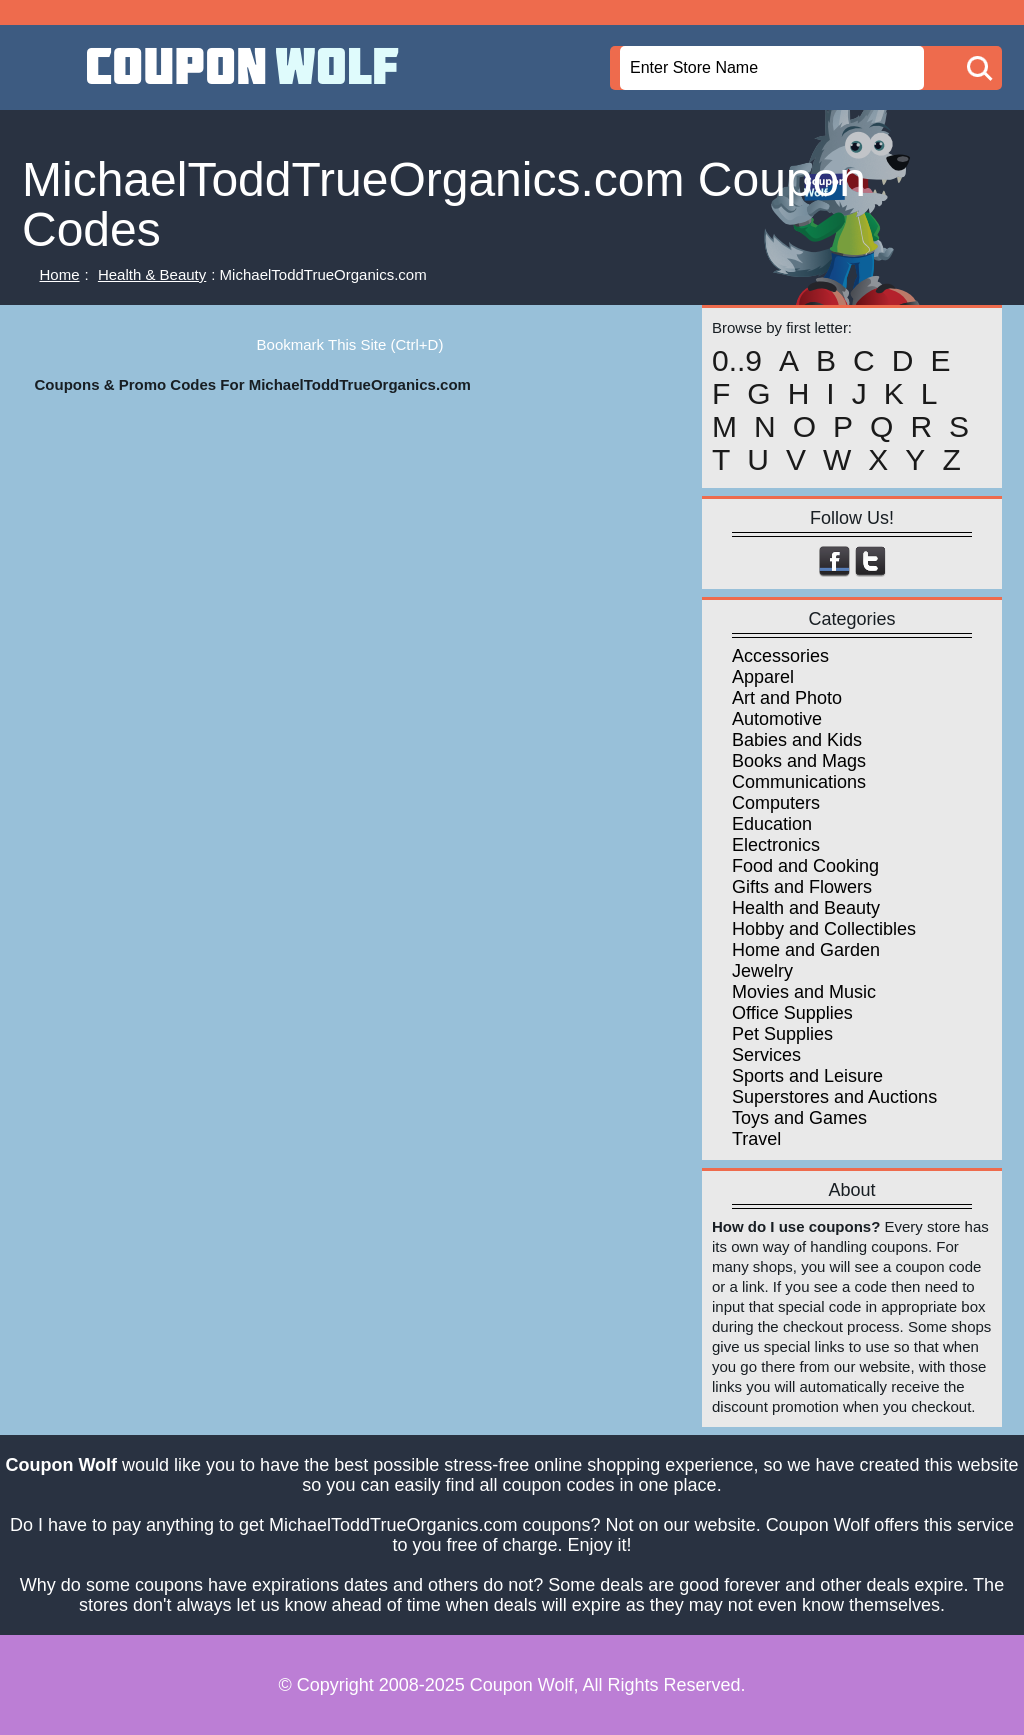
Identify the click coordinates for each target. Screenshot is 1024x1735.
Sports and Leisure (807, 1076)
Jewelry (762, 971)
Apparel (763, 677)
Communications (799, 782)
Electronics (776, 845)
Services (766, 1055)
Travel (756, 1139)
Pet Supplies (782, 1034)
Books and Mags (799, 761)
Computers (776, 803)
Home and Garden (806, 950)
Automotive (777, 719)
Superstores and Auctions (834, 1097)
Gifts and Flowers (802, 887)
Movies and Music (804, 992)
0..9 (737, 361)
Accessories (780, 656)
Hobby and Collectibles (824, 929)
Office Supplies (792, 1013)
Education (772, 824)
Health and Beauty (806, 908)
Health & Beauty (152, 274)
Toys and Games (799, 1118)
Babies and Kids (797, 740)
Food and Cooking (805, 866)
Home (60, 274)
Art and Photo (787, 698)
